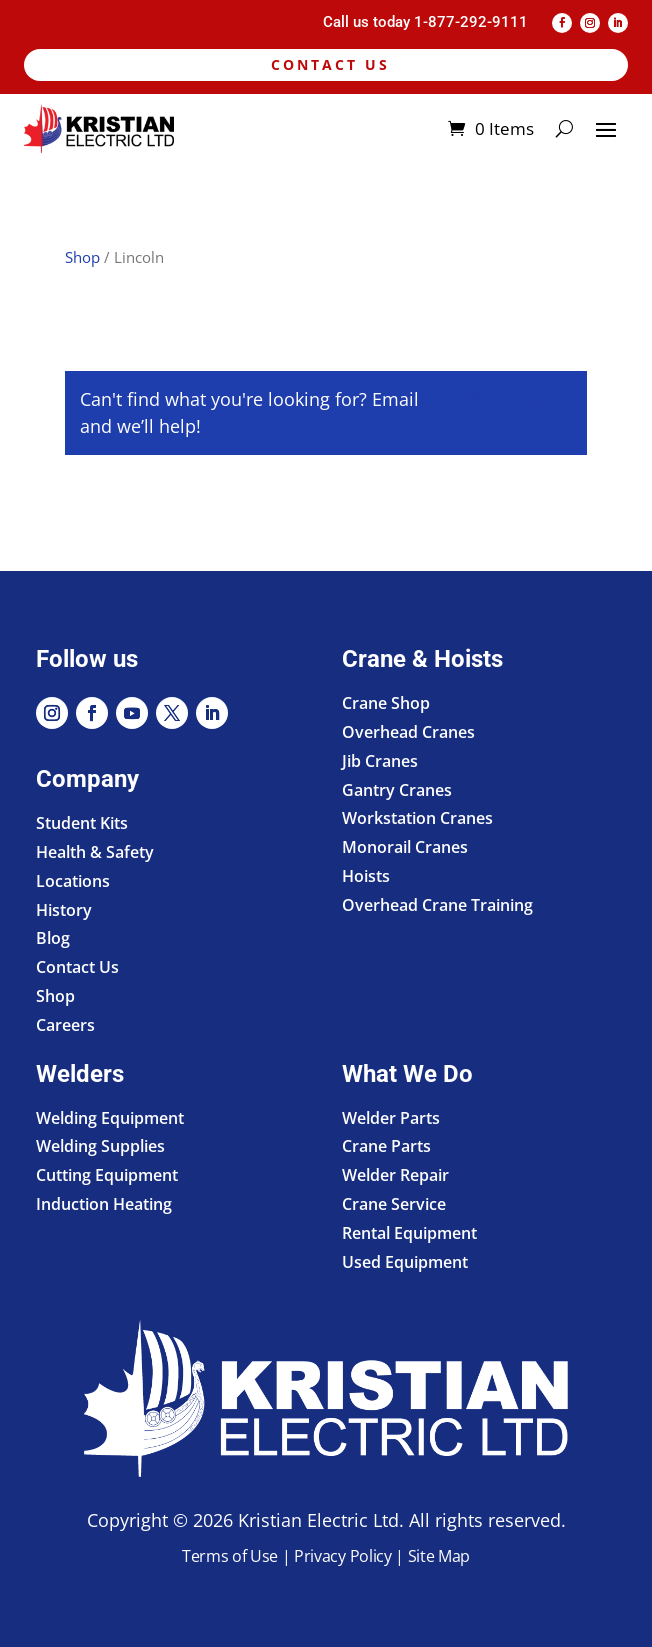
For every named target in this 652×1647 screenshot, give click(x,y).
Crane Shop (386, 703)
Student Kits (82, 823)
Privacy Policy (343, 1556)
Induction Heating (104, 1204)
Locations (73, 881)
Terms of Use (230, 1556)
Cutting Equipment (107, 1175)
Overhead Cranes (408, 732)
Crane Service (394, 1204)
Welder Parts (391, 1118)
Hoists (366, 876)
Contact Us (330, 64)
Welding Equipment (110, 1118)
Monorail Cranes (405, 847)
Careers (65, 1025)
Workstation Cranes (417, 818)
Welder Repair (395, 1175)
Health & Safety (95, 852)
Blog (53, 938)
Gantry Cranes (397, 790)
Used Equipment (405, 1262)
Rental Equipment (409, 1233)
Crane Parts (386, 1146)
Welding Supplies (100, 1146)
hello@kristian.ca (496, 399)
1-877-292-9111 (471, 22)
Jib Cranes (380, 761)
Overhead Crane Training (437, 905)
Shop (82, 257)
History (64, 910)
